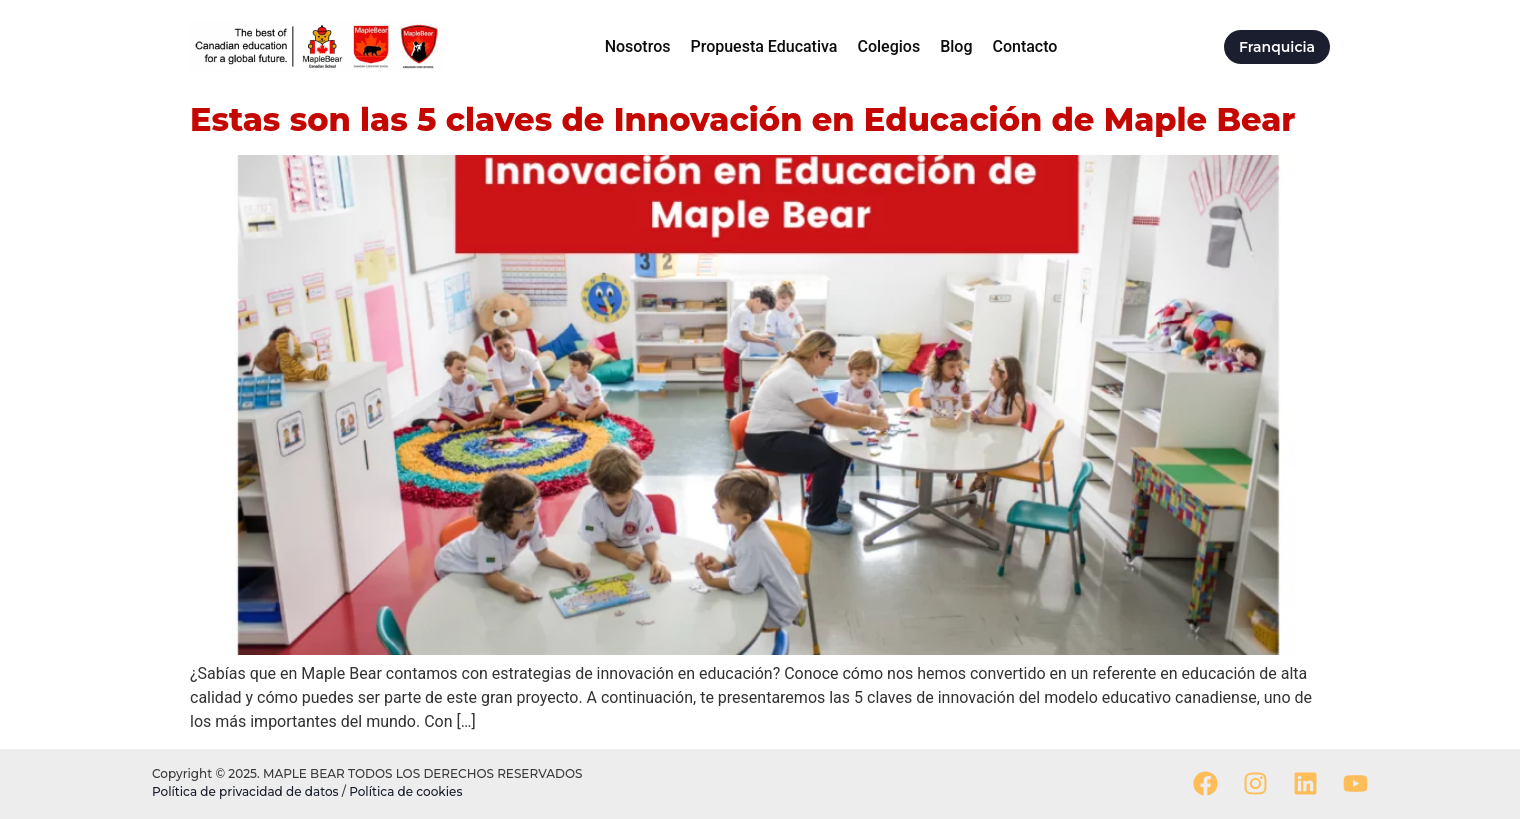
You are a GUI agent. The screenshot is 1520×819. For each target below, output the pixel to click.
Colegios (888, 46)
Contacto (1024, 46)
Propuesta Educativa (763, 46)
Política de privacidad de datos (247, 791)
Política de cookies (405, 791)
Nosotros (638, 46)
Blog (956, 46)
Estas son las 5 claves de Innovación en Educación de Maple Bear (742, 119)
